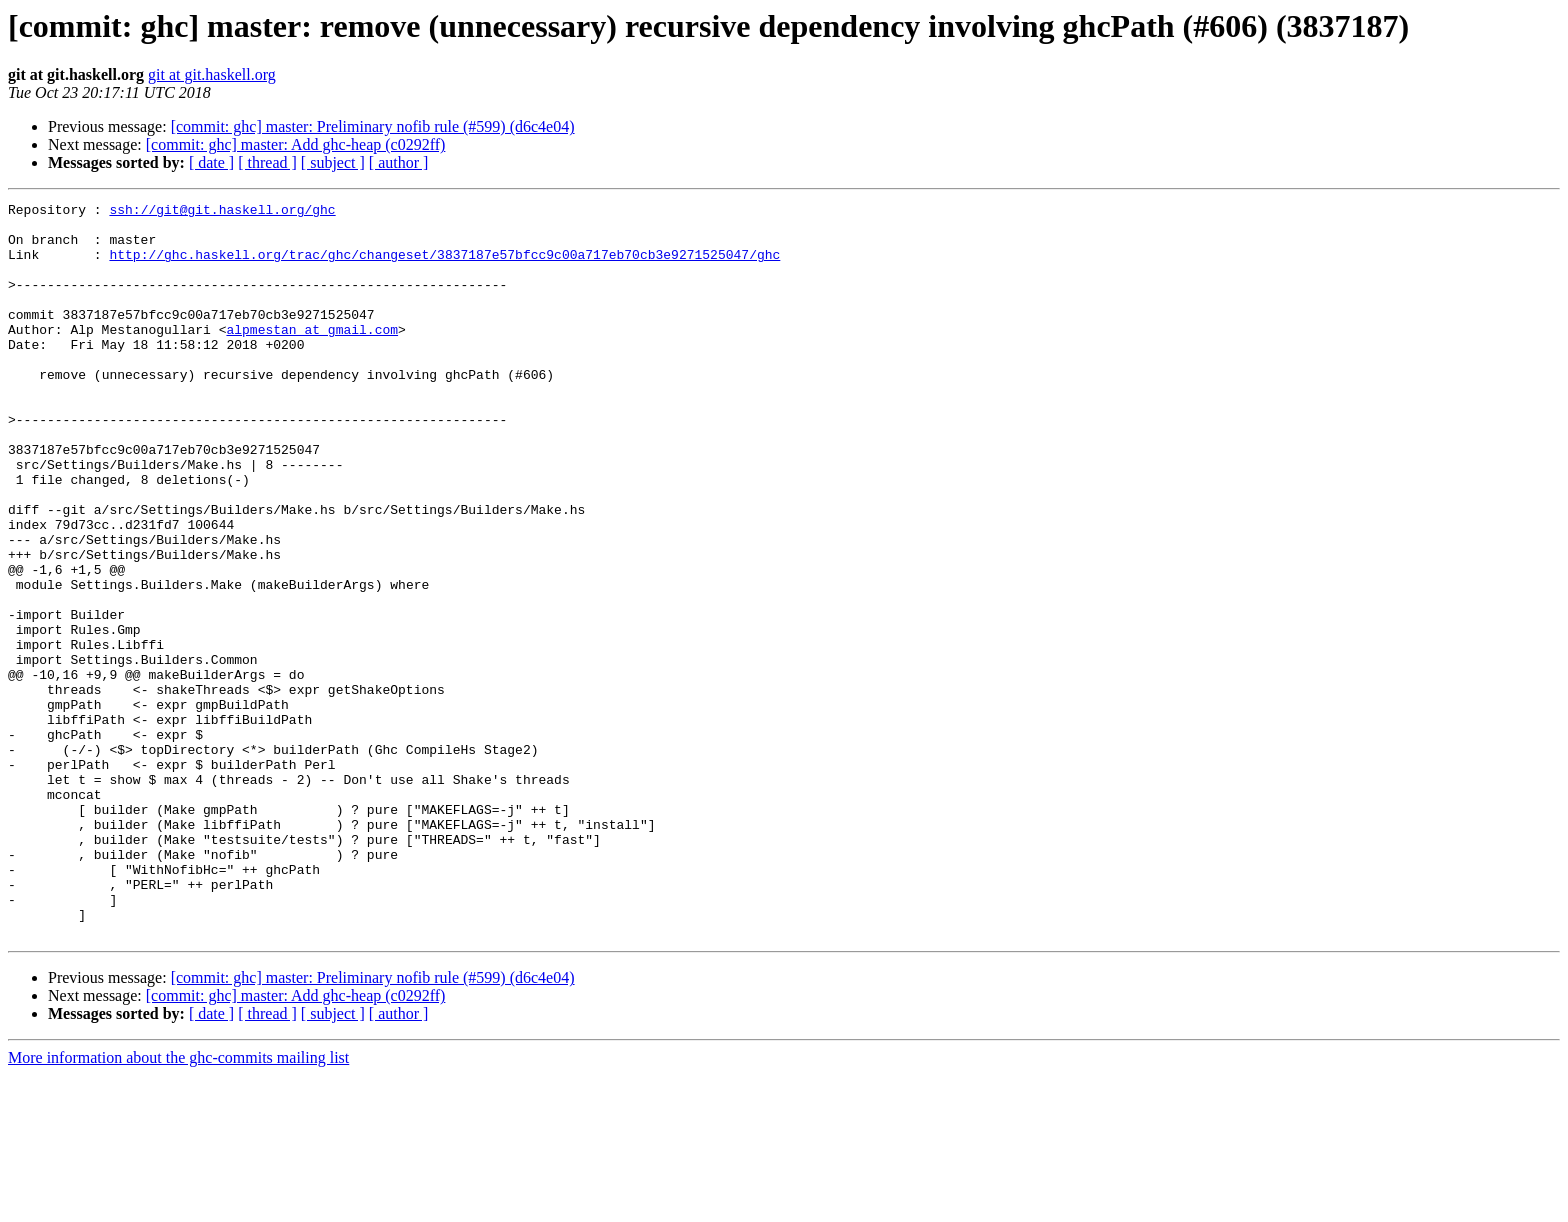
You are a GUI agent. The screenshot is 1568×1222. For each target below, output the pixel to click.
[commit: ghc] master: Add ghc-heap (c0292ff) (296, 144)
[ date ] (211, 162)
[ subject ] (333, 162)
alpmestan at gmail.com (312, 356)
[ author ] (399, 162)
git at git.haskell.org (212, 74)
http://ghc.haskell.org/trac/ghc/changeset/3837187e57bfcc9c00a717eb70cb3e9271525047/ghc (444, 266)
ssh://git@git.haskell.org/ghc (222, 212)
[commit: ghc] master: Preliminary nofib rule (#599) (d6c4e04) (373, 126)
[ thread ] (267, 162)
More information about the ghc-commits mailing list (178, 1204)
